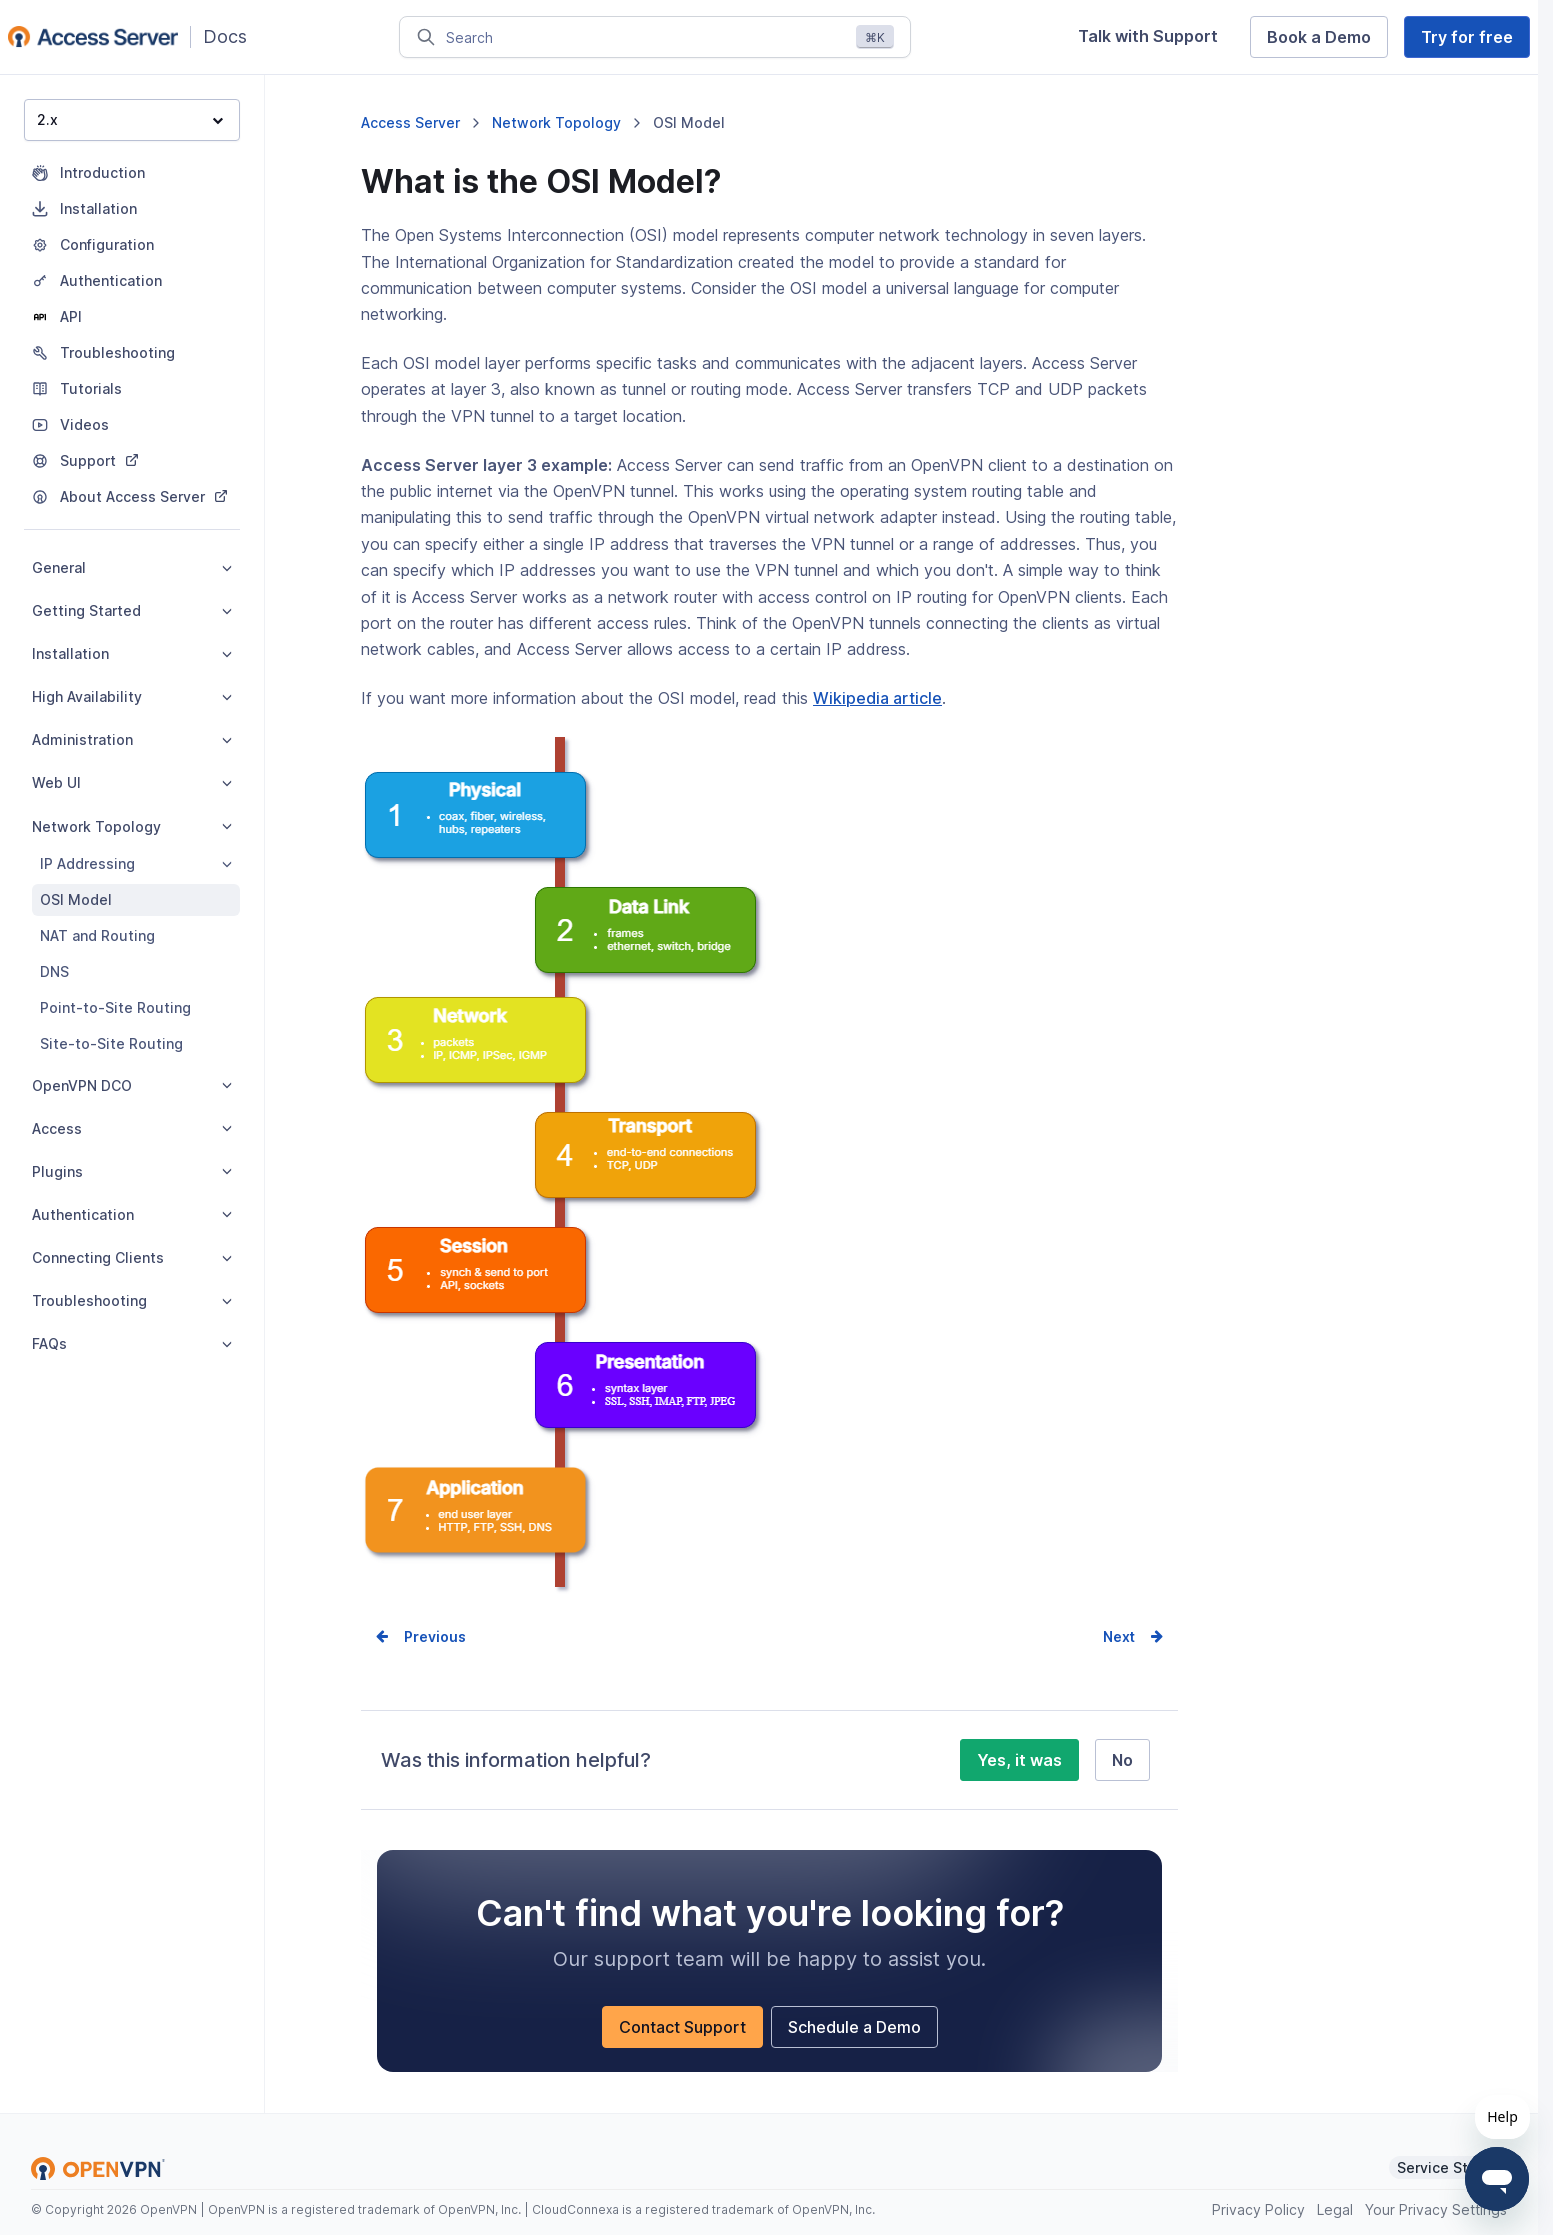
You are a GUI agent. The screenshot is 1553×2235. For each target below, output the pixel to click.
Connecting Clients (132, 1257)
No (1122, 1760)
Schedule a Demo (854, 2027)
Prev (420, 1636)
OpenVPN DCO (132, 1085)
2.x (130, 119)
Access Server (410, 122)
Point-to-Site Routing (115, 1007)
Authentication (132, 1214)
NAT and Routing (97, 935)
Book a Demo (1319, 37)
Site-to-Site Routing (111, 1043)
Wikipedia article (877, 698)
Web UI (132, 782)
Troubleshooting (132, 1300)
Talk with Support (1148, 36)
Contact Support (682, 2027)
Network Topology (132, 826)
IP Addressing (136, 863)
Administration (132, 739)
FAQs (132, 1343)
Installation (132, 653)
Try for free (1467, 37)
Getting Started (132, 610)
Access (132, 1128)
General (132, 567)
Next (1119, 1636)
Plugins (132, 1171)
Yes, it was (1019, 1760)
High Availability (132, 696)
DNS (54, 971)
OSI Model (76, 899)
